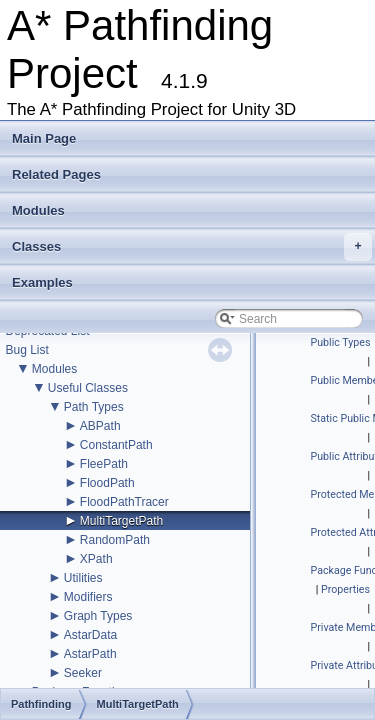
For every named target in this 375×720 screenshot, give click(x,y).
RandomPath (115, 540)
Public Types (341, 342)
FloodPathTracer (124, 502)
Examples (42, 282)
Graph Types (98, 616)
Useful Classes (88, 388)
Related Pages (56, 174)
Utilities (83, 578)
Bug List (26, 350)
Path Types (94, 407)
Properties (345, 589)
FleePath (104, 464)
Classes (192, 247)
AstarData (90, 635)
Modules (38, 210)
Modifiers (88, 597)
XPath (96, 559)
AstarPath (90, 654)
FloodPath (107, 483)
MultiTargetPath (121, 521)
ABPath (100, 426)
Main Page (44, 138)
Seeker (83, 673)
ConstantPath (116, 445)
